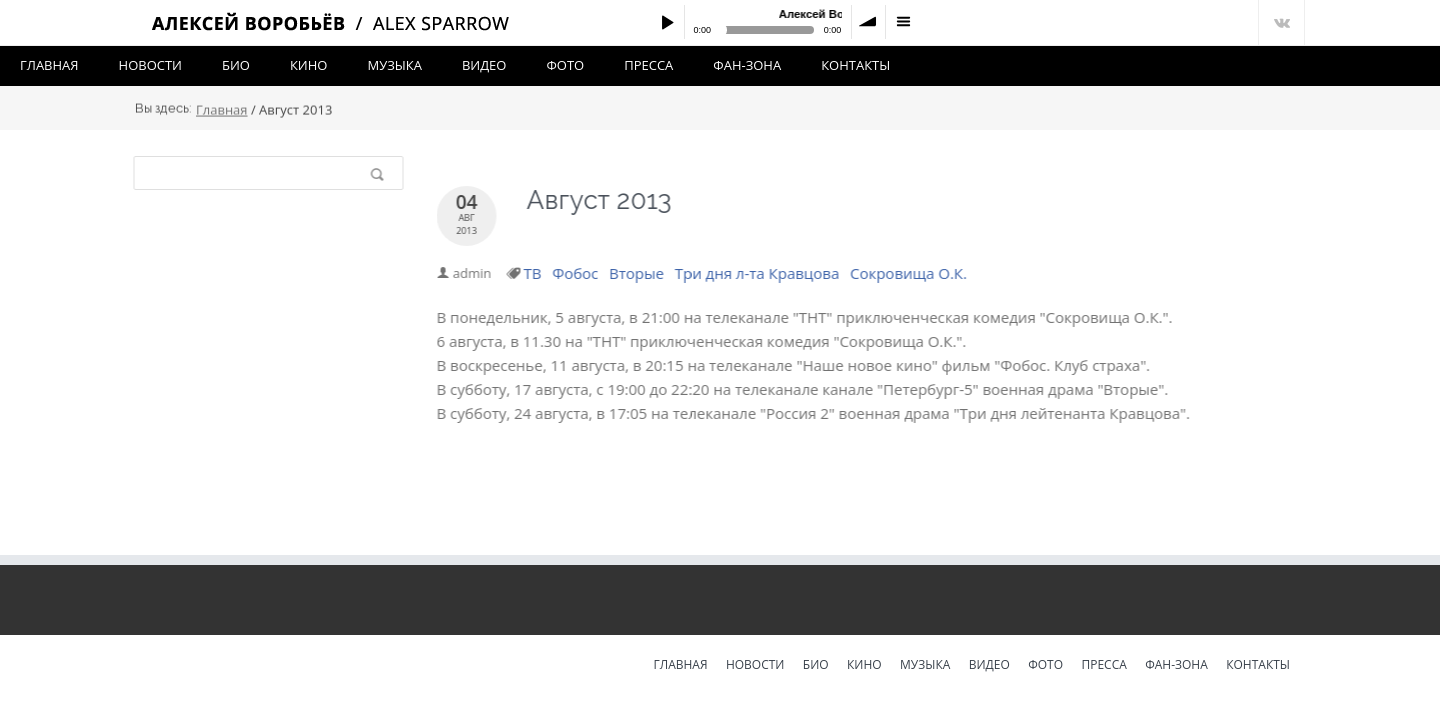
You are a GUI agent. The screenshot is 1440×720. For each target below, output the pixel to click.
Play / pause (667, 22)
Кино (309, 65)
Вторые (637, 273)
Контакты (855, 65)
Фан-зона (747, 65)
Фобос (576, 273)
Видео (484, 65)
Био (236, 65)
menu (903, 22)
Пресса (648, 65)
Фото (565, 65)
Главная (49, 65)
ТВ (534, 273)
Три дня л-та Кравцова (758, 273)
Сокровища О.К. (909, 273)
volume (869, 22)
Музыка (394, 65)
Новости (150, 65)
